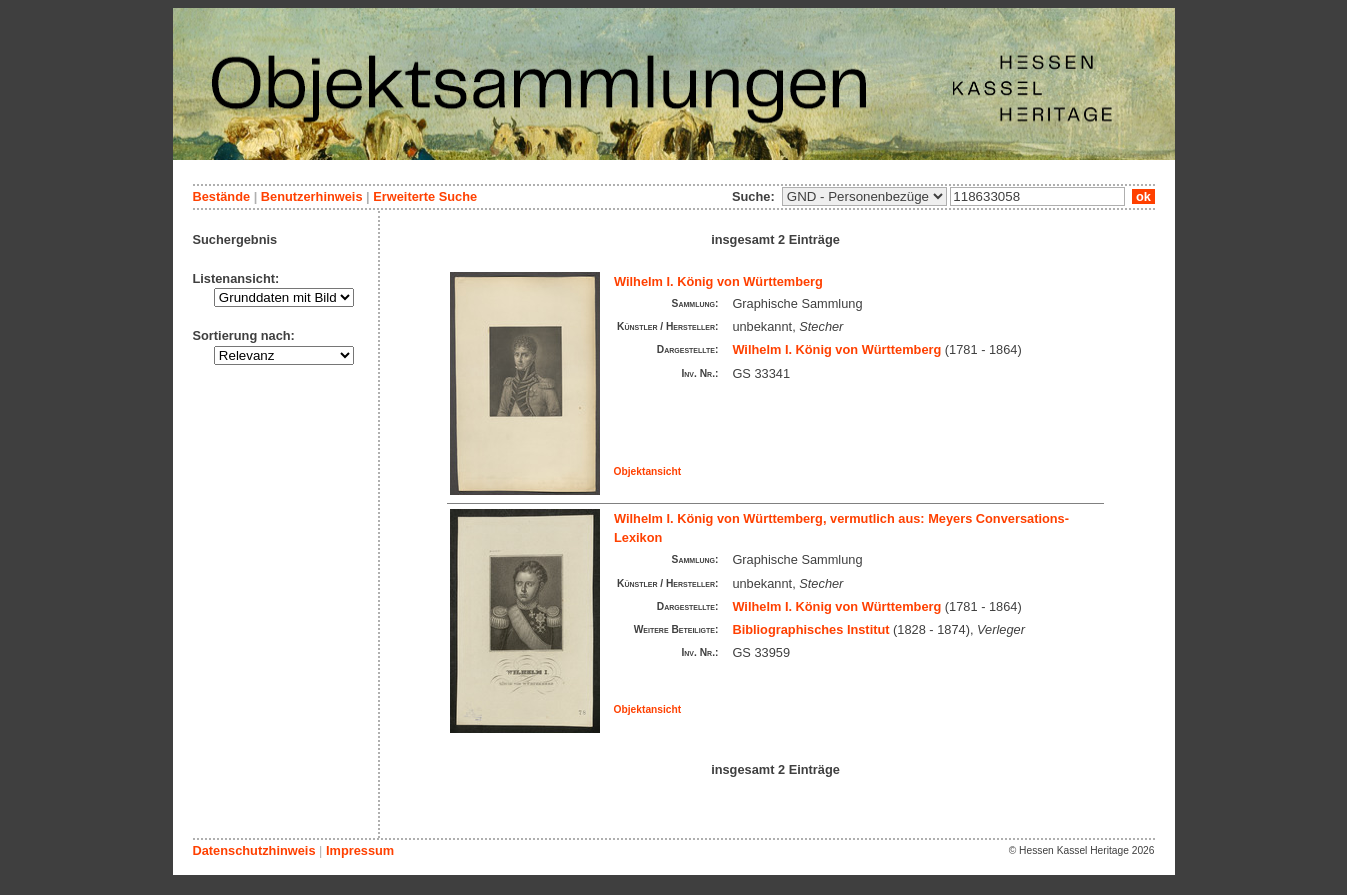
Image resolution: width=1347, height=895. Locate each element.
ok (1143, 196)
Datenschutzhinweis (254, 850)
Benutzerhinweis (312, 196)
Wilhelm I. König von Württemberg (718, 281)
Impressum (360, 850)
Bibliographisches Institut (810, 629)
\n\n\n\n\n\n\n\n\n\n (864, 196)
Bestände (222, 196)
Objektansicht (648, 471)
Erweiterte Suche (425, 196)
